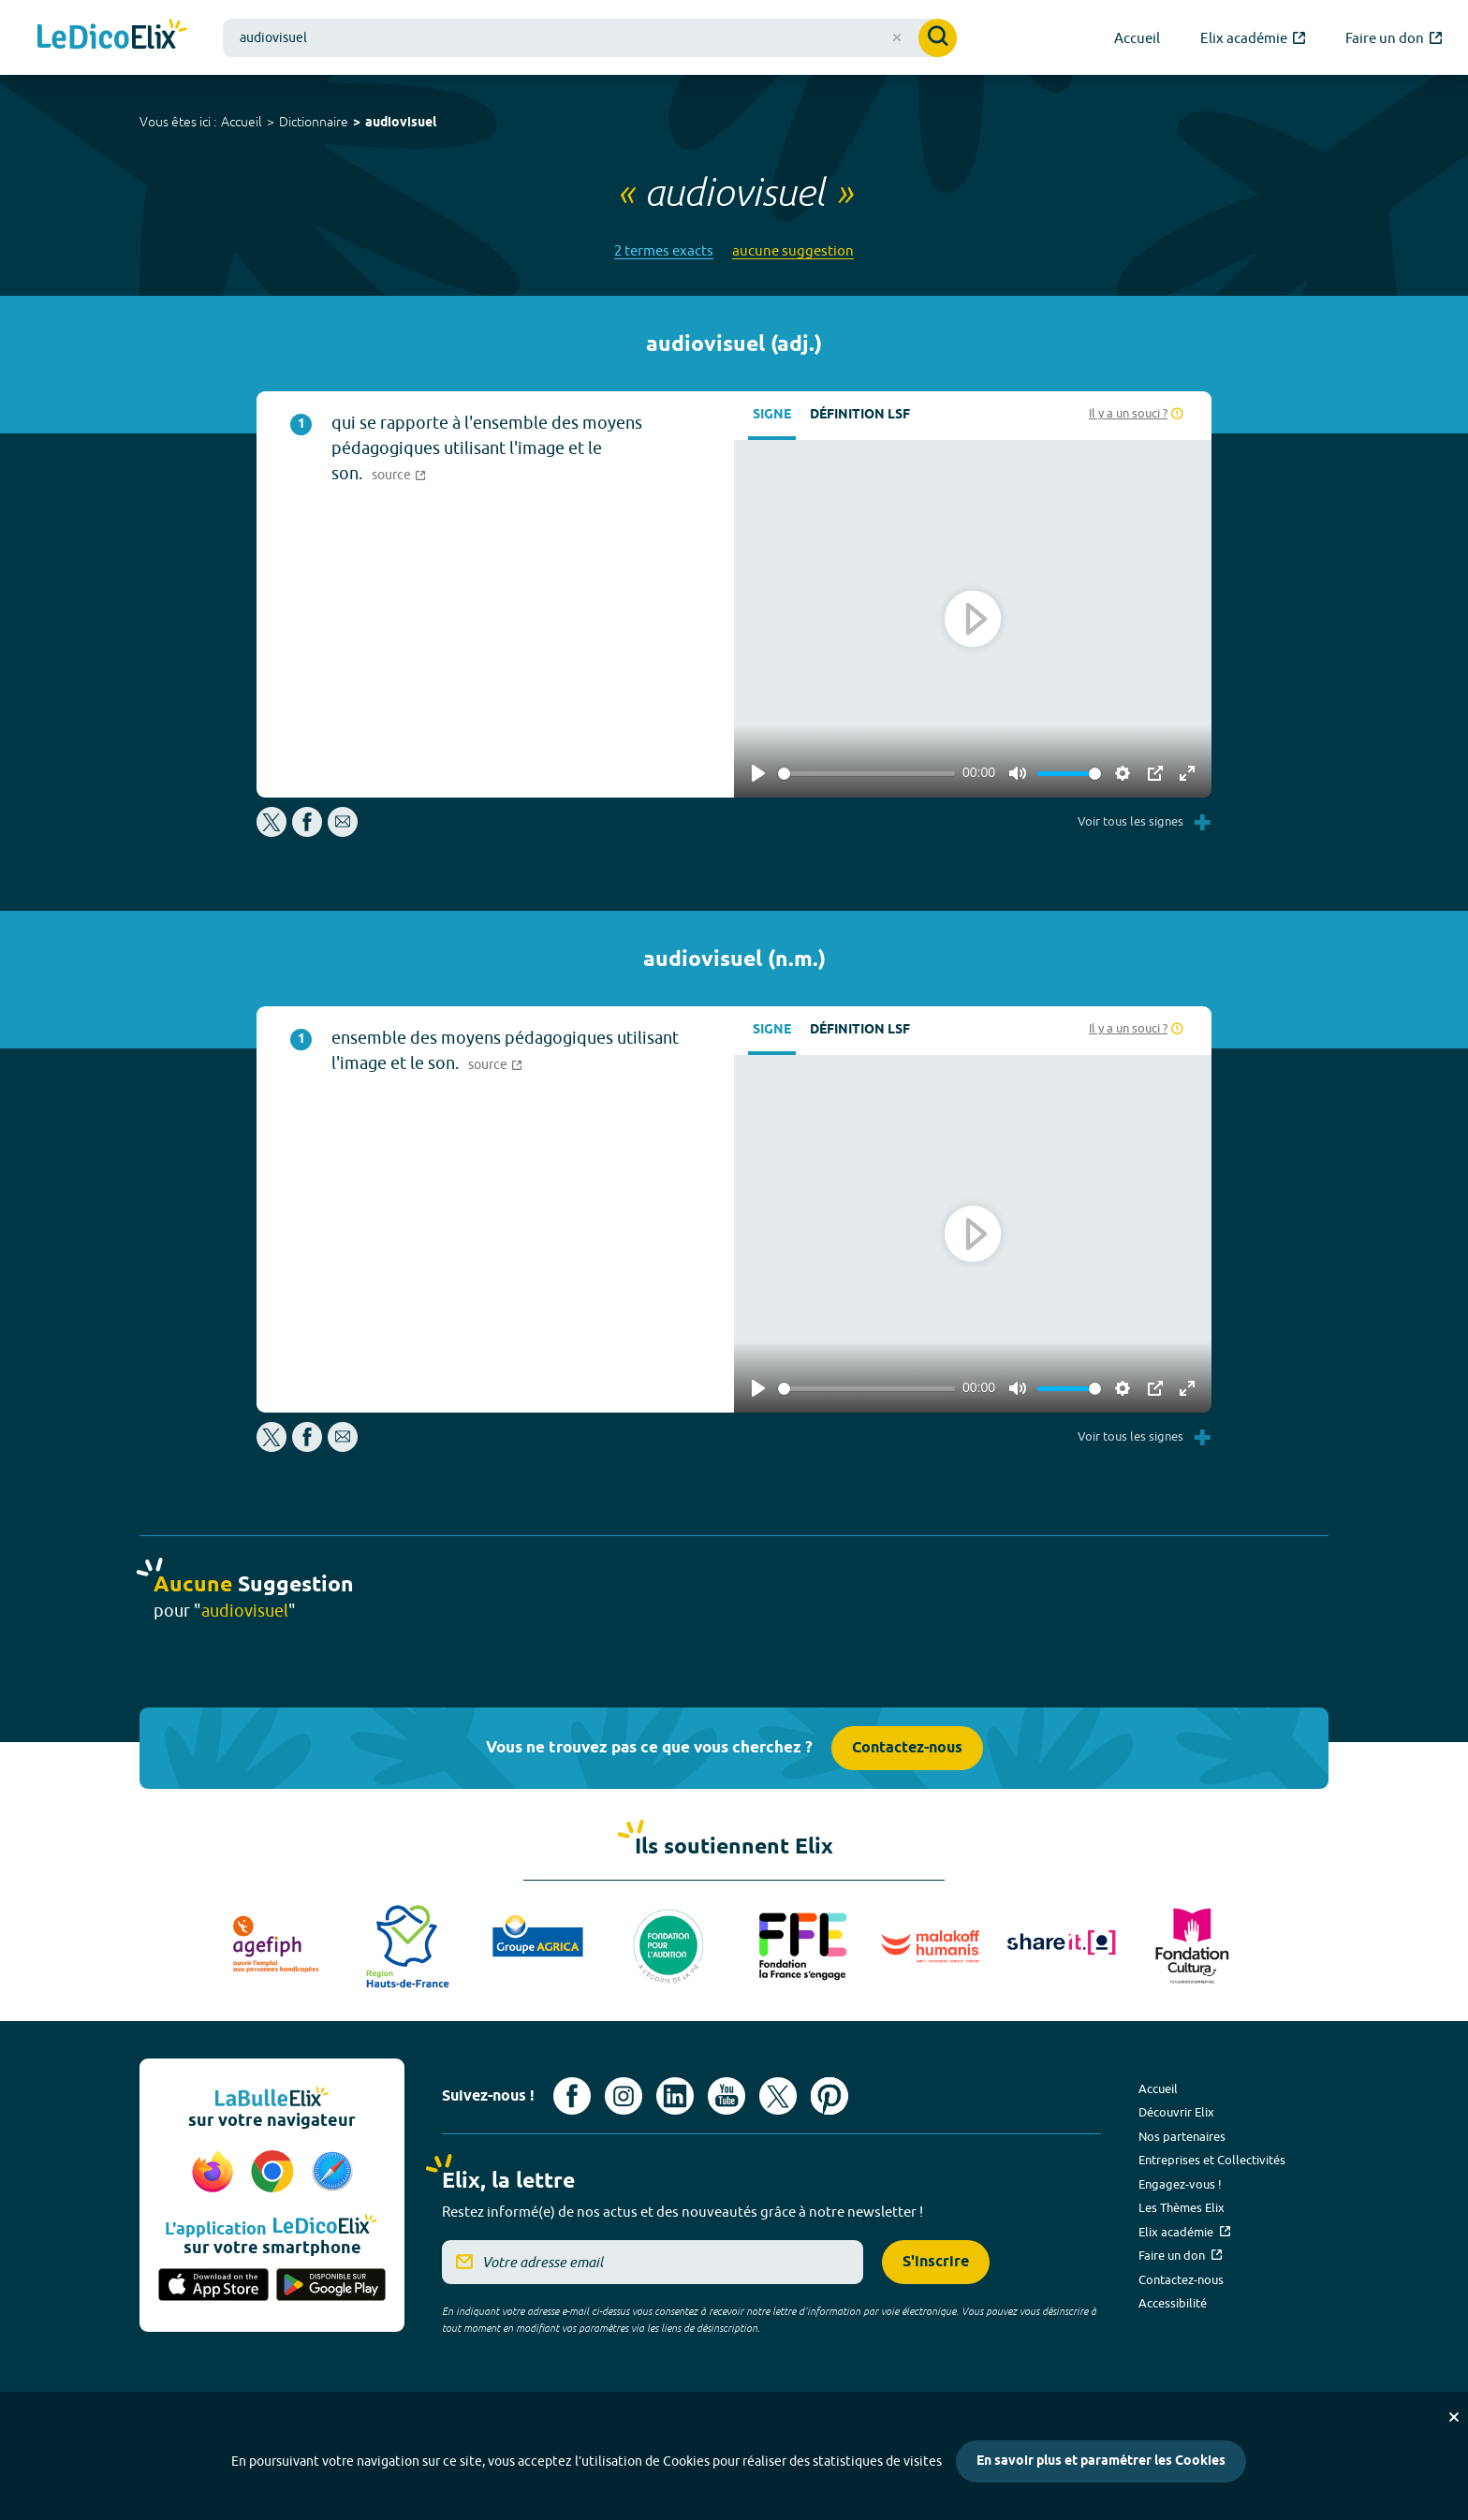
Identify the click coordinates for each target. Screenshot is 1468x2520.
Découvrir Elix (1176, 2111)
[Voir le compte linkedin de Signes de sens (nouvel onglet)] (675, 2096)
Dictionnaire (313, 121)
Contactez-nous (907, 1748)
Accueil (241, 121)
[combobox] (590, 38)
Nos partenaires (1182, 2136)
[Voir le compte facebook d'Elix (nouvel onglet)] (572, 2096)
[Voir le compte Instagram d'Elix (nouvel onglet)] (623, 2096)
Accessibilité (1172, 2302)
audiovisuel (400, 123)
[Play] (758, 773)
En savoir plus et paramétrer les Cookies (1101, 2461)
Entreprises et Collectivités (1211, 2159)
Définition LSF (860, 415)
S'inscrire (936, 2262)
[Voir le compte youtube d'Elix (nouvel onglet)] (726, 2096)
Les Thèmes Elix (1181, 2207)
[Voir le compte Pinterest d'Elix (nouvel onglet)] (829, 2096)
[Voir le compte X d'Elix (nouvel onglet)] (778, 2096)
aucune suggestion (793, 250)
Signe (772, 415)
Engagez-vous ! (1180, 2183)
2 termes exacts (663, 250)
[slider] (866, 774)
